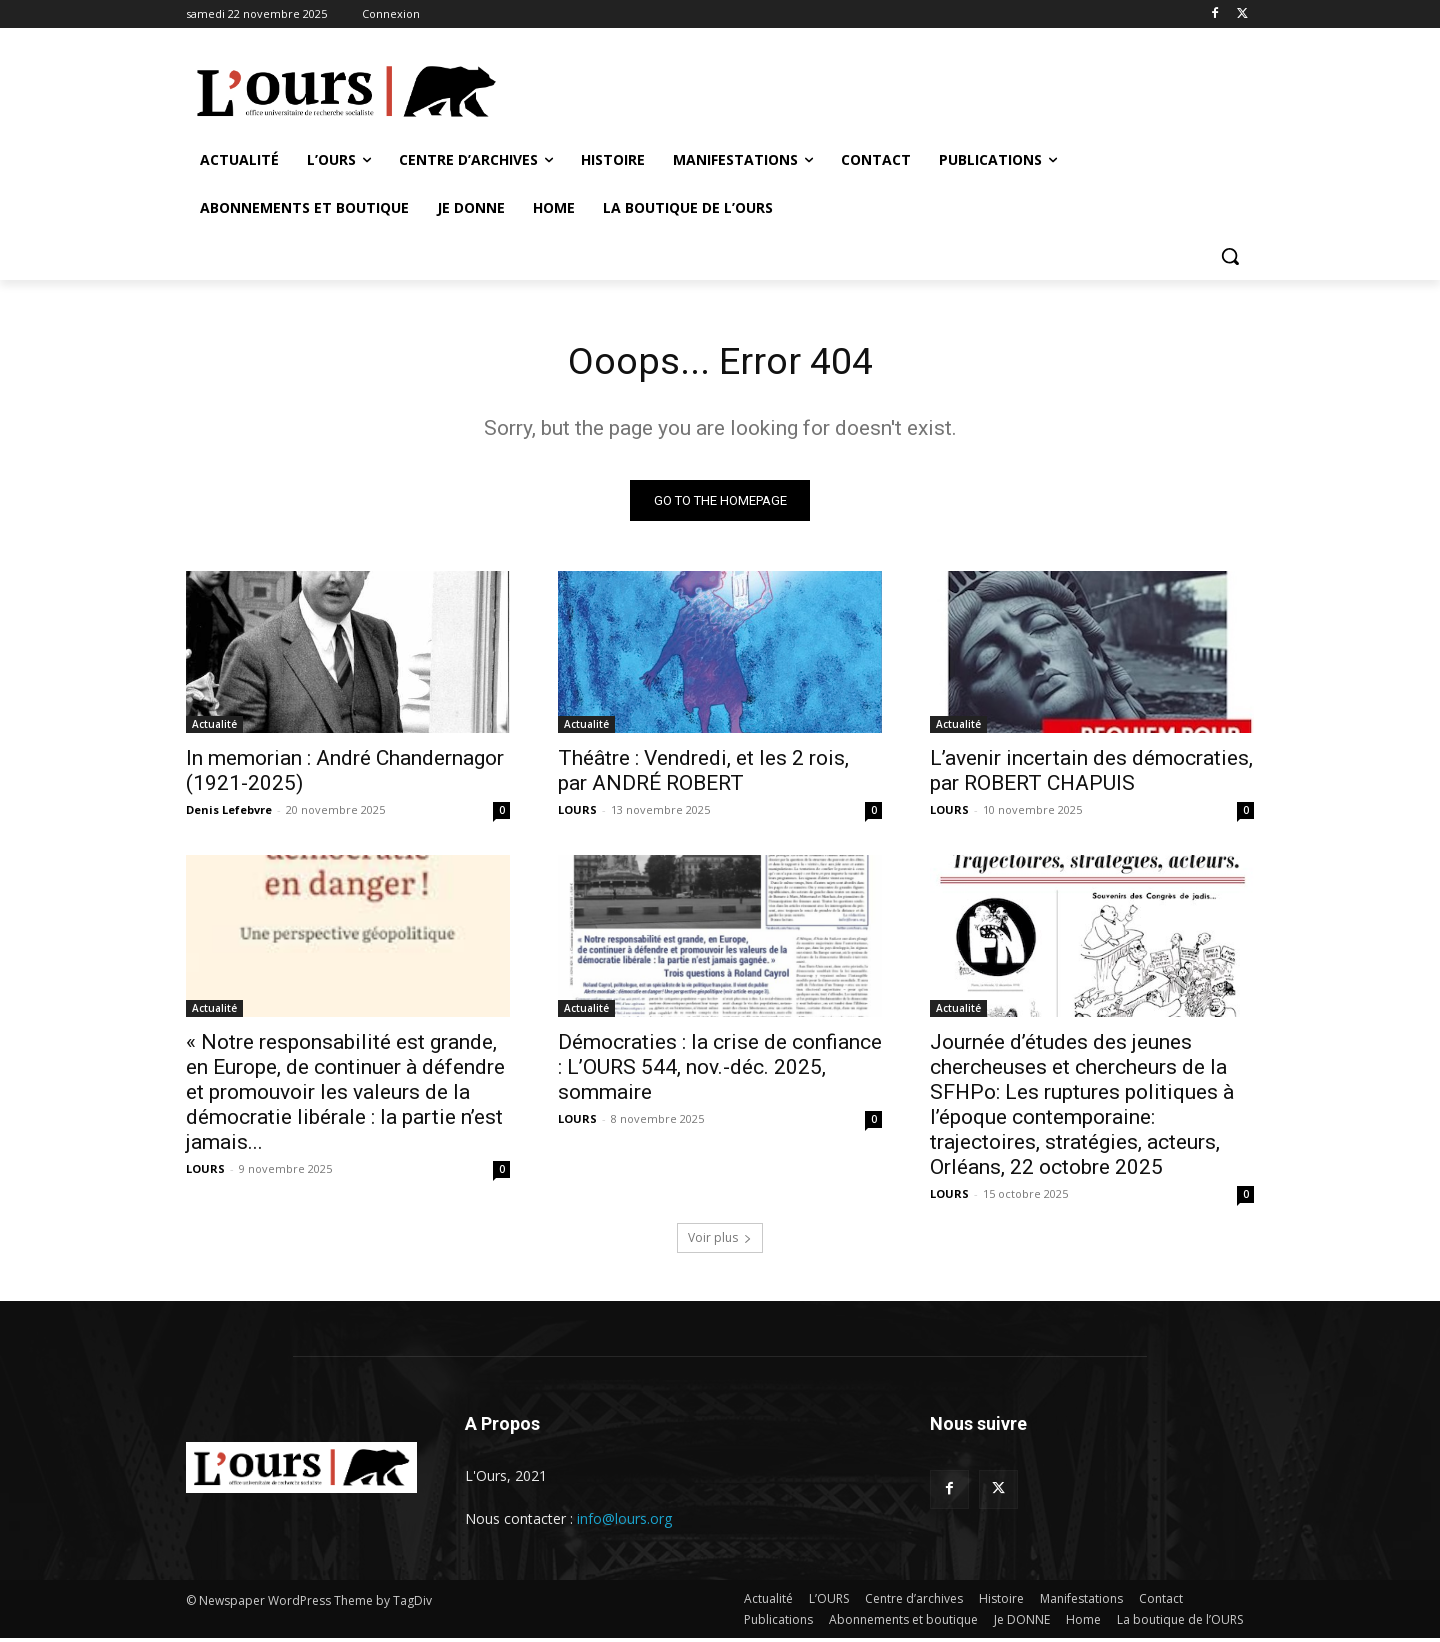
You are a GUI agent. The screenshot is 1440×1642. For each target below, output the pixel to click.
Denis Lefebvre (229, 812)
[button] (1230, 256)
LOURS (577, 812)
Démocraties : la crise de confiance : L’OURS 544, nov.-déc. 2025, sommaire (720, 1070)
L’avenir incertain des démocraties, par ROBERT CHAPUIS (1091, 773)
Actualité (214, 727)
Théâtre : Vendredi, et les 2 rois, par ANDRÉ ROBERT (703, 773)
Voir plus (720, 1240)
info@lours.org (624, 1521)
